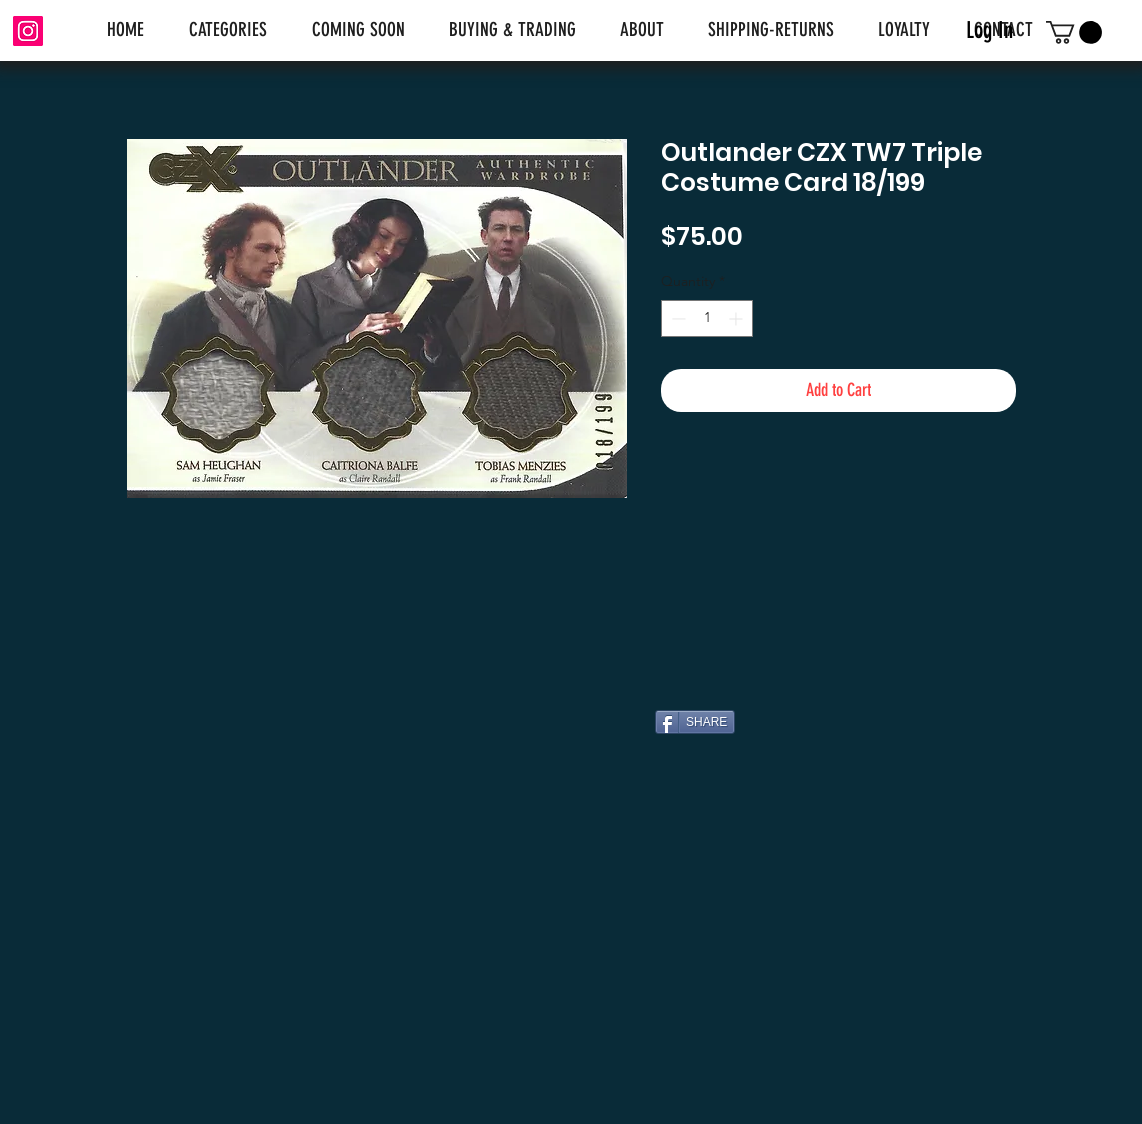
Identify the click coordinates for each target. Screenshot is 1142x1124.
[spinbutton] (707, 318)
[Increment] (737, 318)
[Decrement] (676, 318)
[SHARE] (695, 722)
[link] (1074, 32)
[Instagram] (28, 31)
